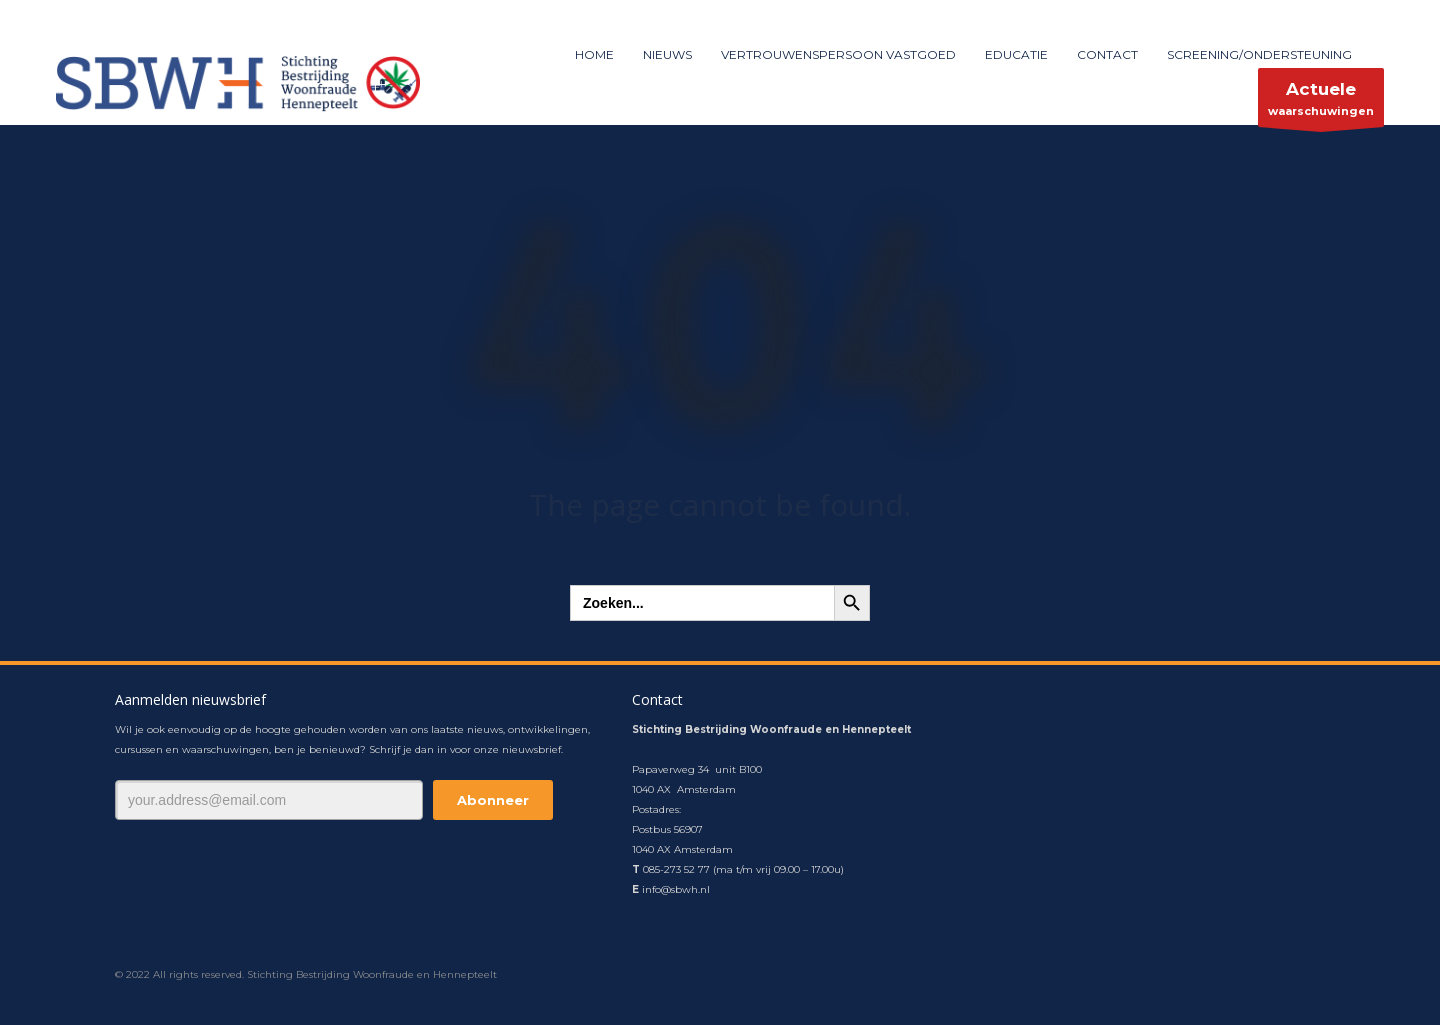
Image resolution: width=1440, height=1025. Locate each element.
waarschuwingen (1321, 102)
